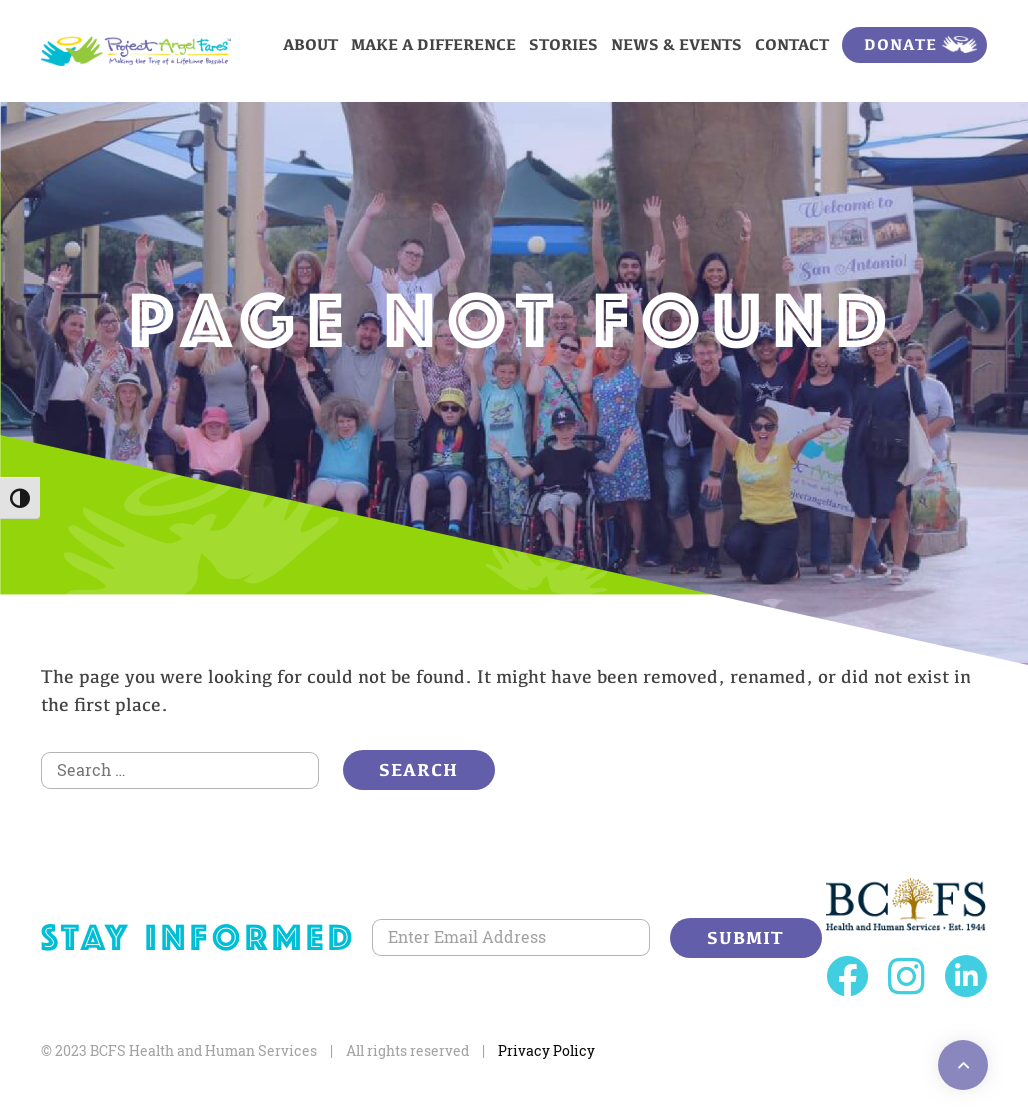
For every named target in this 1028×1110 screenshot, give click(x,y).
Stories (563, 44)
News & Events (676, 44)
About (310, 44)
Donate (900, 44)
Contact (792, 44)
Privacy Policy (546, 1050)
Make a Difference (433, 44)
